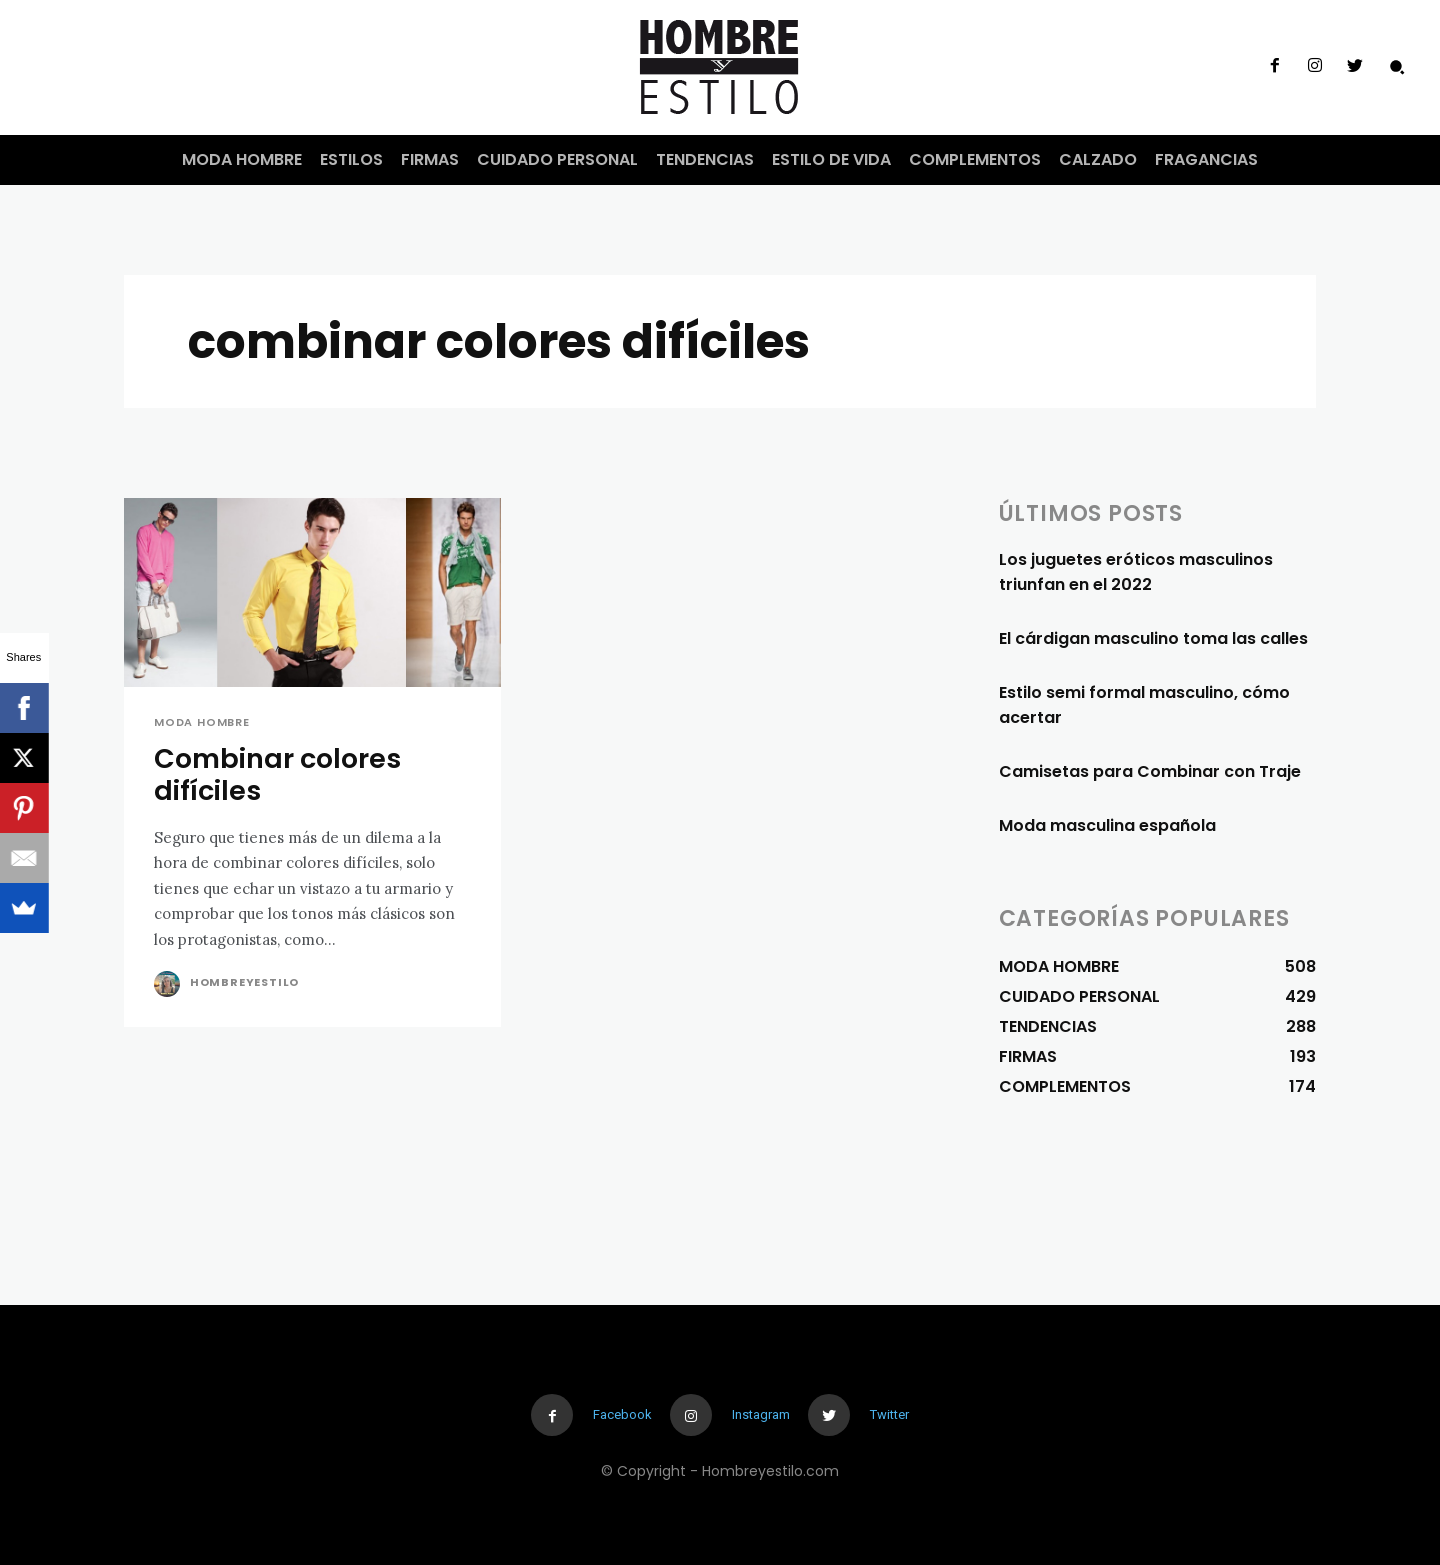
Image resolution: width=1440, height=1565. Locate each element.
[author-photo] (170, 984)
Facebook (622, 1414)
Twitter (889, 1414)
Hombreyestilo (244, 982)
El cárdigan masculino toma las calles (1153, 638)
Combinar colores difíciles (277, 774)
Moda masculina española (1107, 825)
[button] (1397, 67)
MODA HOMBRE (202, 722)
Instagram (761, 1414)
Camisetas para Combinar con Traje (1150, 771)
